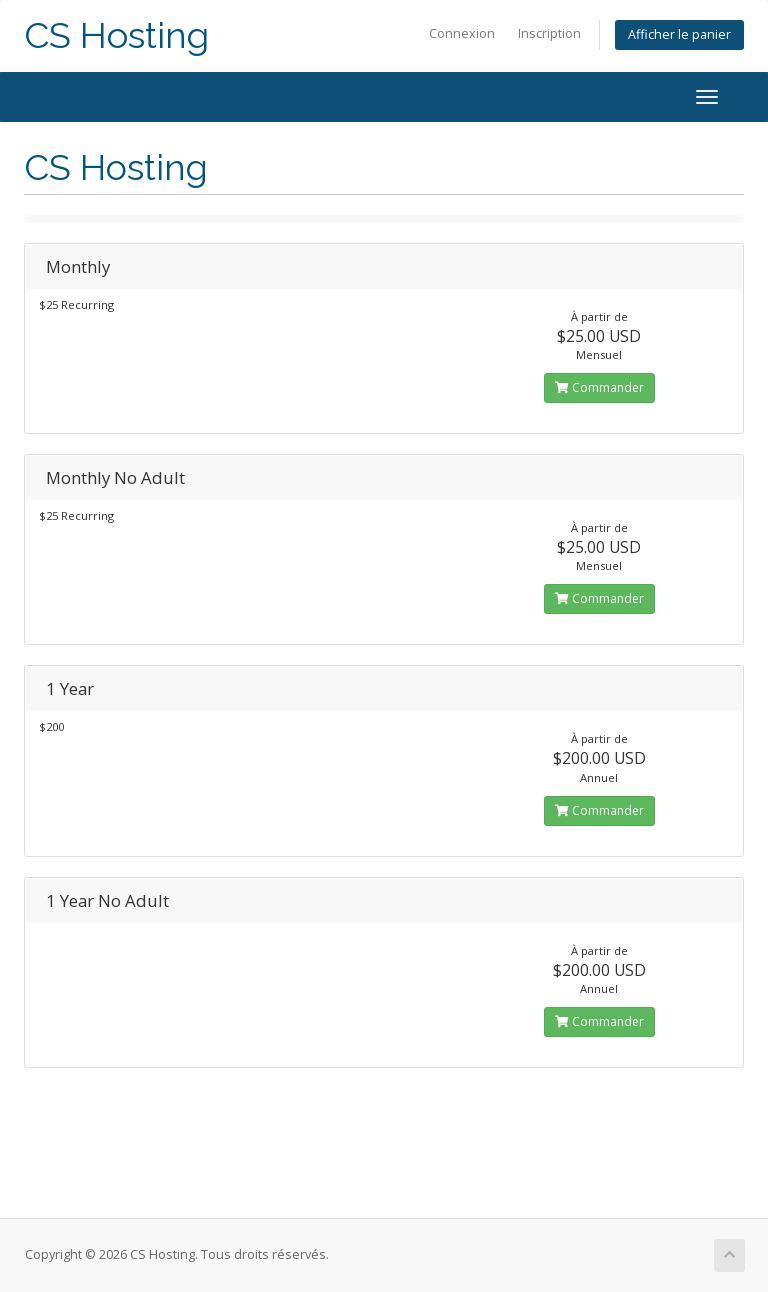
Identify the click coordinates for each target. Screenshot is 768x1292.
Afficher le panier (679, 34)
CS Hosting (116, 35)
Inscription (549, 33)
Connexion (462, 33)
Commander (599, 387)
